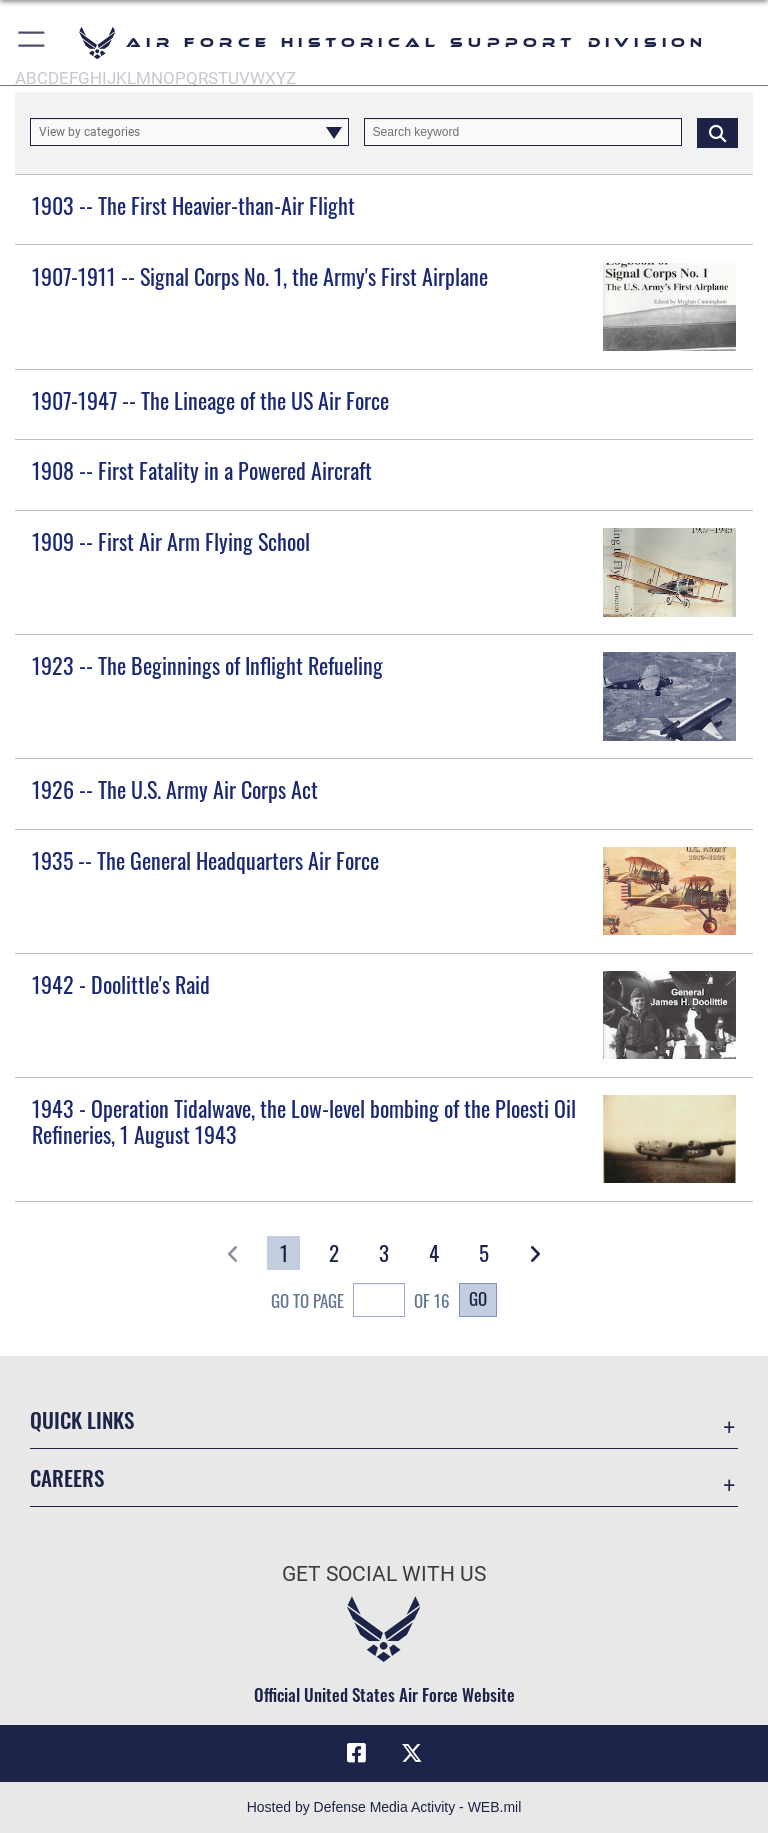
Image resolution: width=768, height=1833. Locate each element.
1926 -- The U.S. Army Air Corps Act (175, 789)
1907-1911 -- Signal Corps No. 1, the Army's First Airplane (260, 276)
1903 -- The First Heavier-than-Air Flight (193, 205)
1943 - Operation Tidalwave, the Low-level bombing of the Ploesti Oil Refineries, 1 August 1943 (304, 1121)
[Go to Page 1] (283, 1253)
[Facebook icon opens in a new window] (356, 1753)
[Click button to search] (717, 132)
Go (478, 1298)
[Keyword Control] (523, 132)
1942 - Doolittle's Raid (121, 984)
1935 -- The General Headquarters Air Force (205, 860)
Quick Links (82, 1419)
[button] (32, 42)
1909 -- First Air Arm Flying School (171, 541)
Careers (67, 1477)
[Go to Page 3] (384, 1253)
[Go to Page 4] (434, 1253)
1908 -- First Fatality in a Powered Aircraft (202, 470)
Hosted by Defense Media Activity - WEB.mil (384, 1807)
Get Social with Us (384, 1574)
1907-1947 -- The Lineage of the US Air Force (210, 400)
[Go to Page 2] (333, 1253)
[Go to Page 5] (484, 1253)
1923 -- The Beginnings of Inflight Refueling (207, 665)
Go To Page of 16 (360, 1303)
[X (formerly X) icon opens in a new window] (412, 1753)
